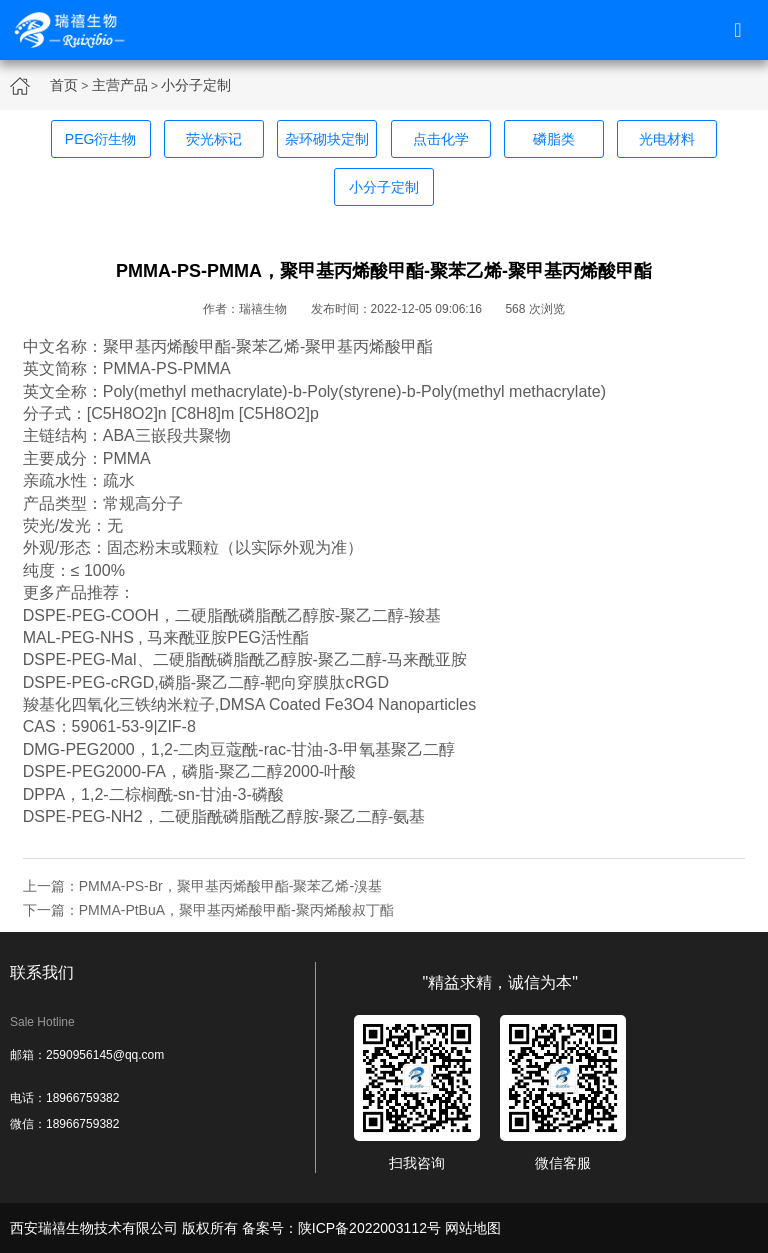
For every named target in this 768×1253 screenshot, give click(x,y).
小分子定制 (196, 85)
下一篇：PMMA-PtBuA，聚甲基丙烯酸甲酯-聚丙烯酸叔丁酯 (208, 910)
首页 (64, 85)
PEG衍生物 (101, 139)
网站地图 (473, 1228)
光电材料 (667, 139)
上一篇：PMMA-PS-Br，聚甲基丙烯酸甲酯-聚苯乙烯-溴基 (202, 886)
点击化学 (441, 139)
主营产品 (120, 85)
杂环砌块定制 (327, 139)
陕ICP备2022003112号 (369, 1228)
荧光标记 (214, 139)
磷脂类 (554, 139)
